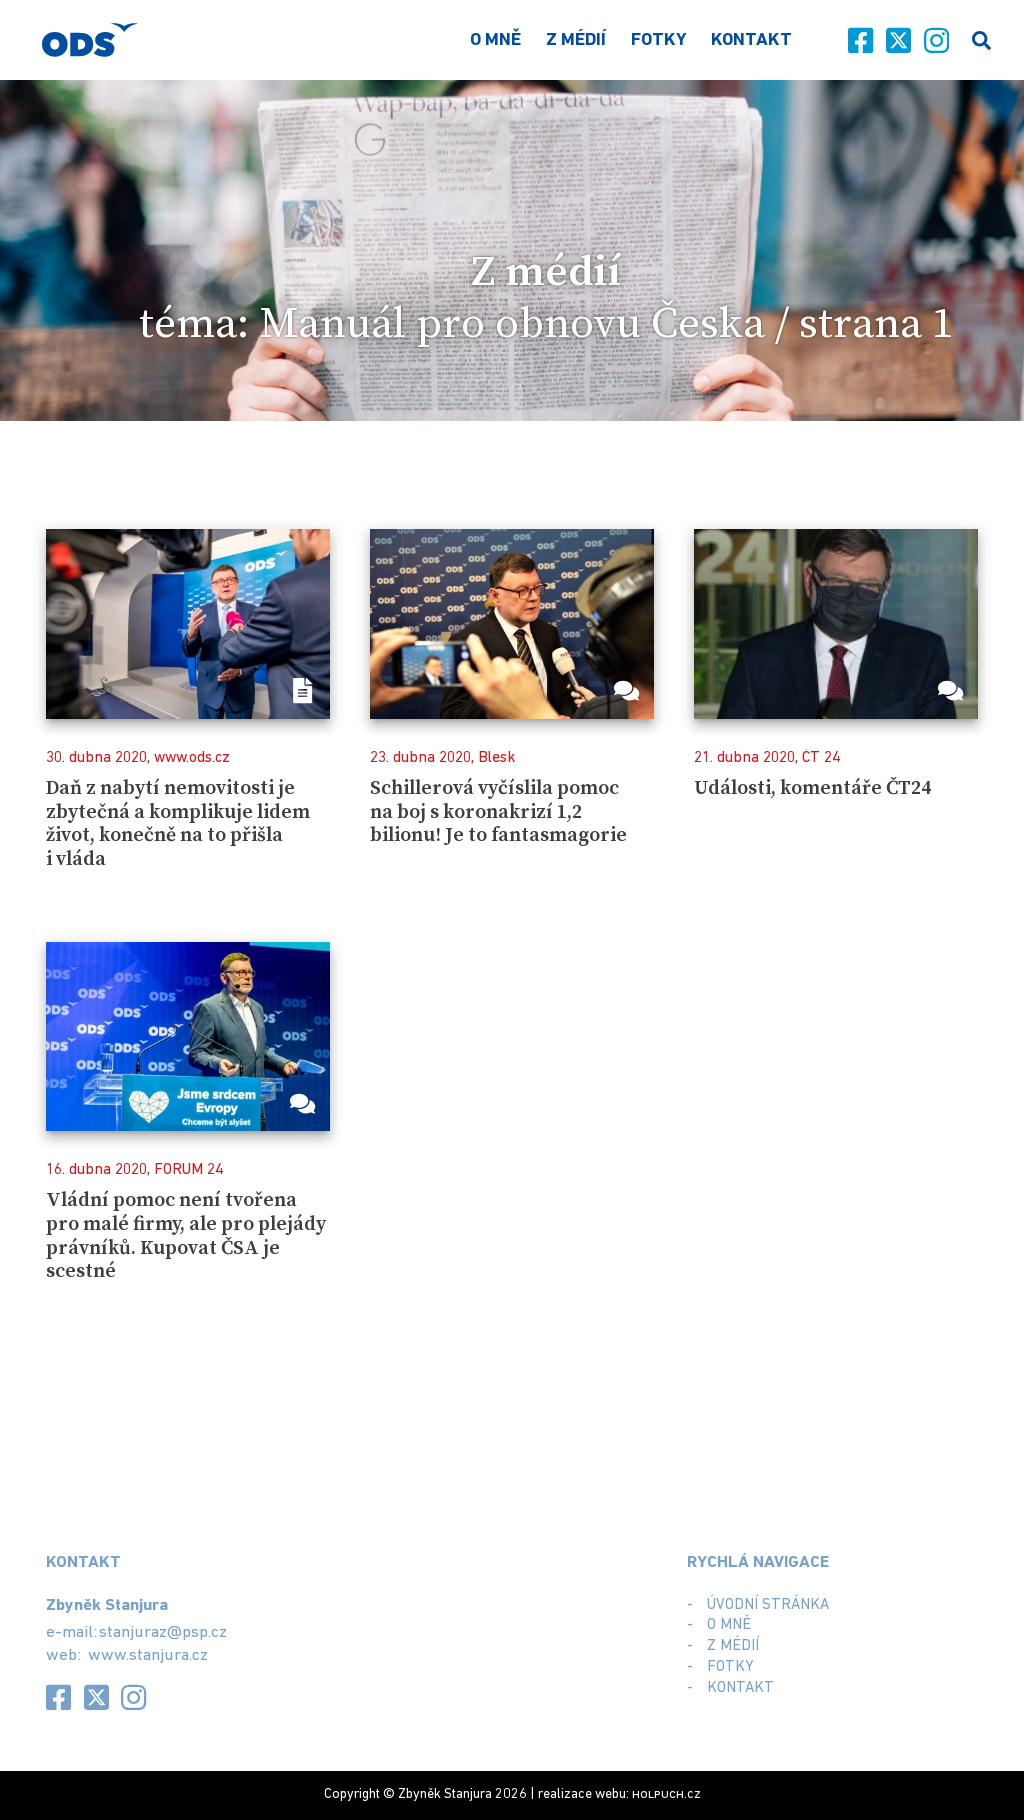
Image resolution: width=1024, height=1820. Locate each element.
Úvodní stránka (768, 1605)
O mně (495, 40)
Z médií (576, 40)
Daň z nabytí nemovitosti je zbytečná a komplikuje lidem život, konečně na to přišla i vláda (178, 824)
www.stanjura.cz (148, 1655)
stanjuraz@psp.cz (163, 1632)
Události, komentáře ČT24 (812, 788)
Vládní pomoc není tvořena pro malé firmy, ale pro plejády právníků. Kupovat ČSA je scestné (186, 1236)
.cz (666, 1794)
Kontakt (751, 40)
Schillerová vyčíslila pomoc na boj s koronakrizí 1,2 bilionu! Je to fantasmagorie (498, 812)
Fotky (658, 40)
